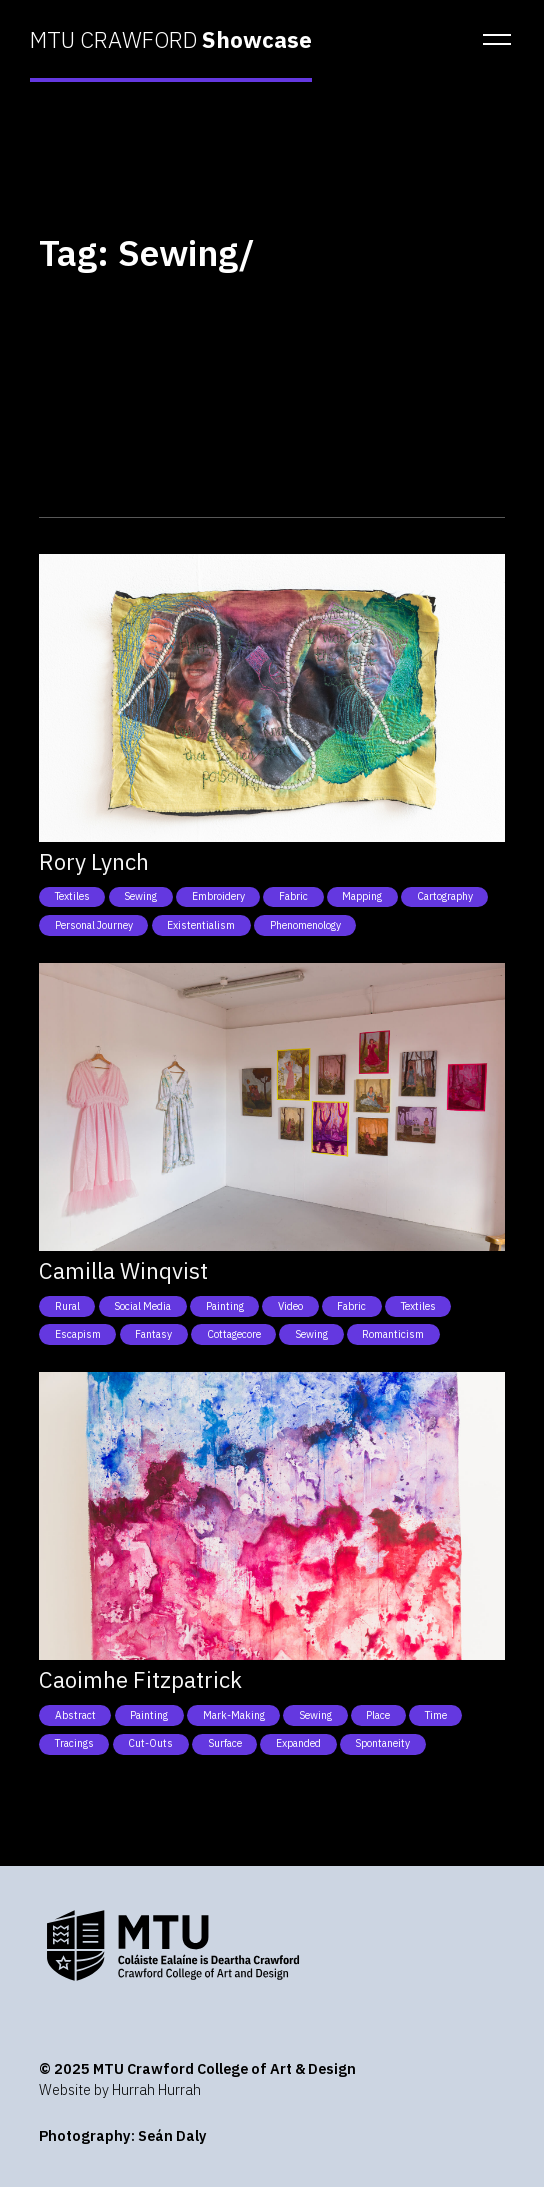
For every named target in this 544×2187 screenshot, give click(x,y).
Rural (67, 1306)
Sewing (140, 896)
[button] (491, 40)
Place (378, 1715)
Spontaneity (382, 1743)
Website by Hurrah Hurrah (120, 2089)
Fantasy (153, 1334)
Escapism (78, 1334)
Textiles (72, 896)
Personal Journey (94, 925)
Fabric (293, 896)
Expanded (298, 1743)
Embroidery (218, 896)
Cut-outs (150, 1743)
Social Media (142, 1306)
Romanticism (393, 1334)
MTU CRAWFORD (171, 40)
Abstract (75, 1715)
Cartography (445, 896)
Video (290, 1306)
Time (436, 1715)
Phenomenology (305, 925)
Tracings (74, 1743)
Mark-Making (234, 1715)
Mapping (362, 896)
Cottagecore (234, 1334)
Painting (225, 1306)
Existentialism (201, 925)
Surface (225, 1743)
